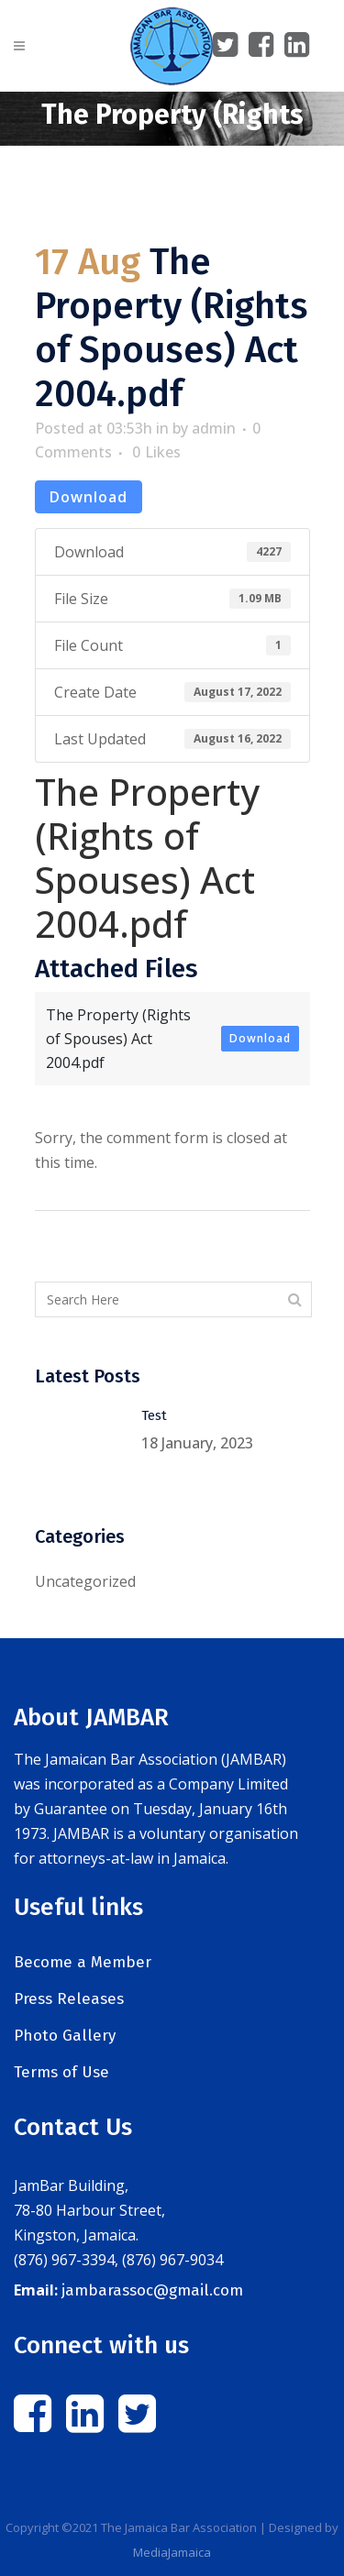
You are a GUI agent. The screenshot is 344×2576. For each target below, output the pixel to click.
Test (154, 1415)
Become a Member (82, 1962)
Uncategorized (85, 1581)
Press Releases (69, 1999)
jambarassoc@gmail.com (152, 2290)
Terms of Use (61, 2072)
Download (89, 497)
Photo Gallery (65, 2035)
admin (214, 428)
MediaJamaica (172, 2552)
